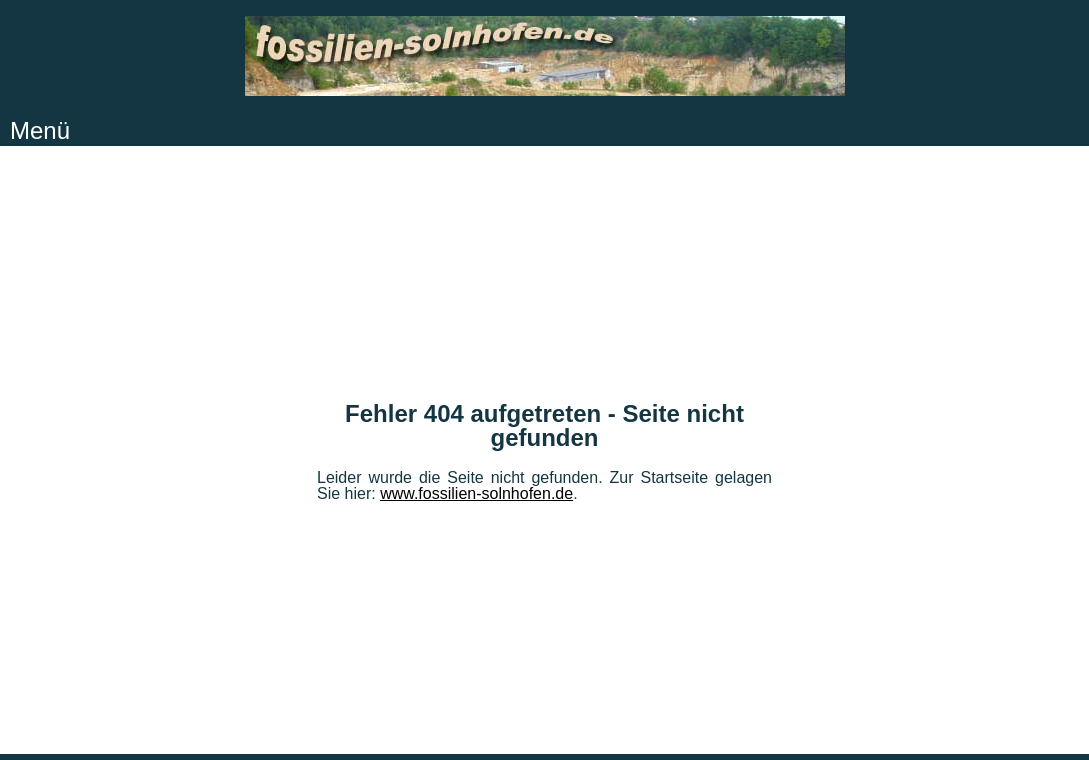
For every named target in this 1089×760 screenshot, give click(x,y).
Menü (40, 130)
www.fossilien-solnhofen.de (476, 493)
